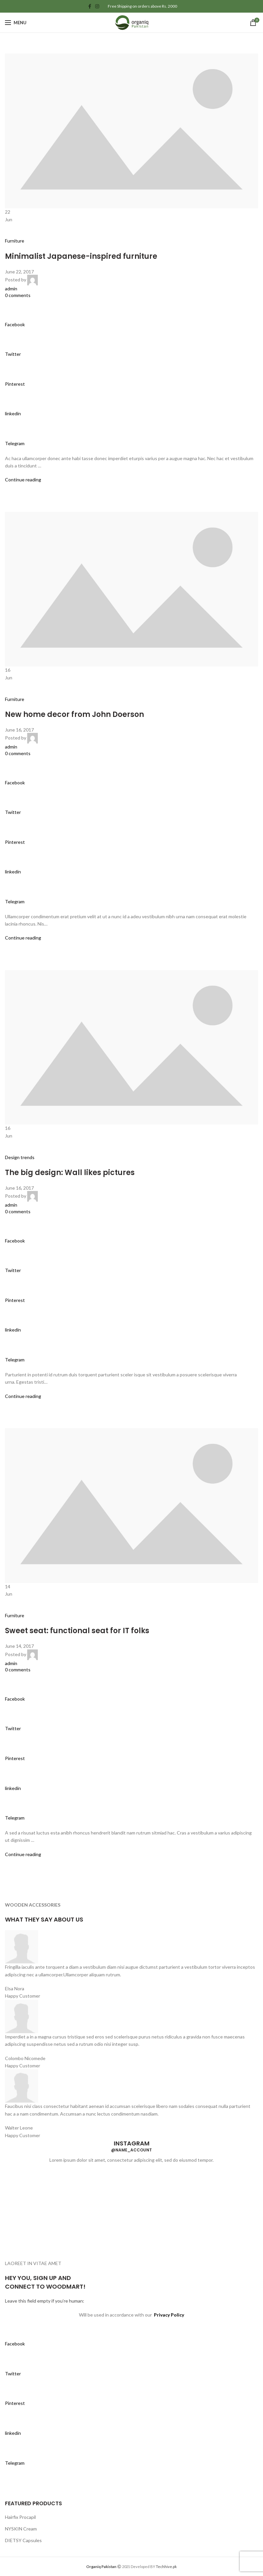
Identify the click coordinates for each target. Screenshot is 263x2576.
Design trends (19, 1157)
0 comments (18, 295)
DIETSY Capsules (23, 2540)
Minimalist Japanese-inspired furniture (81, 256)
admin (11, 288)
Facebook (15, 324)
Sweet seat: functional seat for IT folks (77, 1631)
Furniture (14, 241)
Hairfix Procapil (20, 2517)
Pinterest (15, 384)
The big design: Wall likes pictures (70, 1172)
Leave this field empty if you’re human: (44, 2301)
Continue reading (23, 479)
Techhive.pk (166, 2566)
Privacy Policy (169, 2315)
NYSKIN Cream (21, 2528)
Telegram (15, 443)
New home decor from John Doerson (74, 714)
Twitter (13, 354)
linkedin (13, 413)
